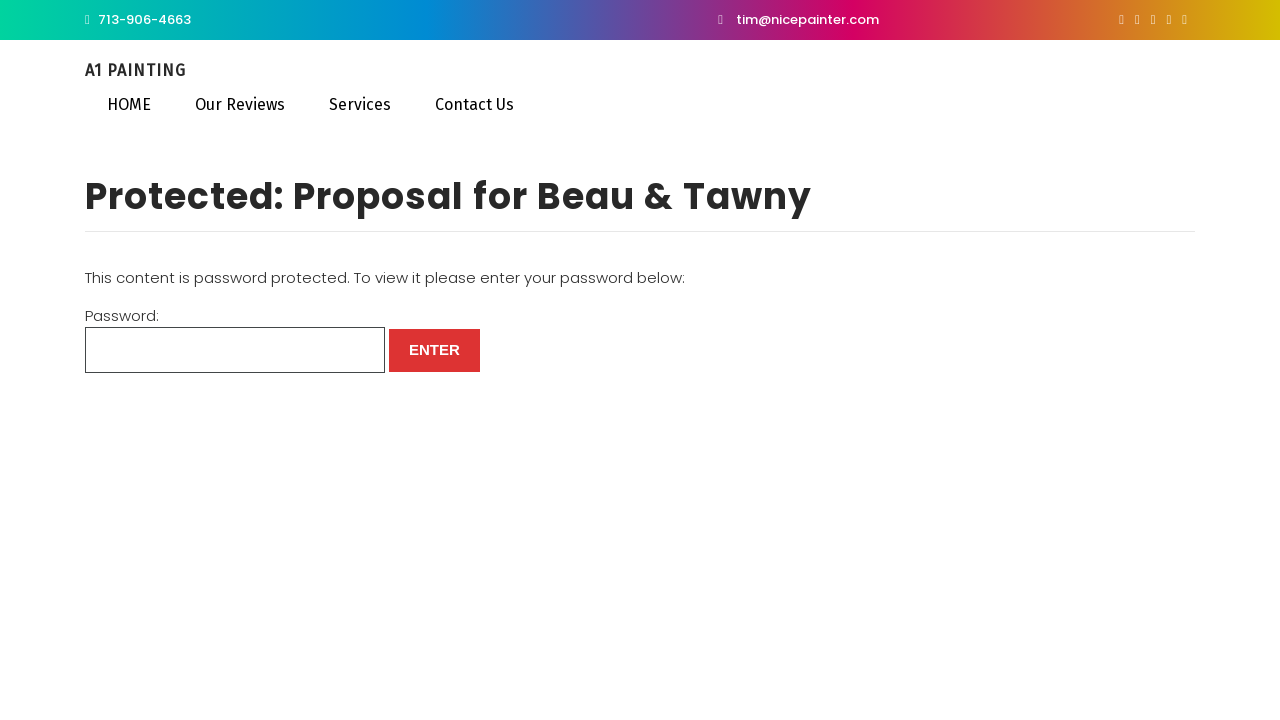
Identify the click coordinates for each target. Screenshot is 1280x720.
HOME (127, 104)
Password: (235, 339)
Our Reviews (238, 104)
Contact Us (472, 104)
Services (358, 104)
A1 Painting (135, 70)
